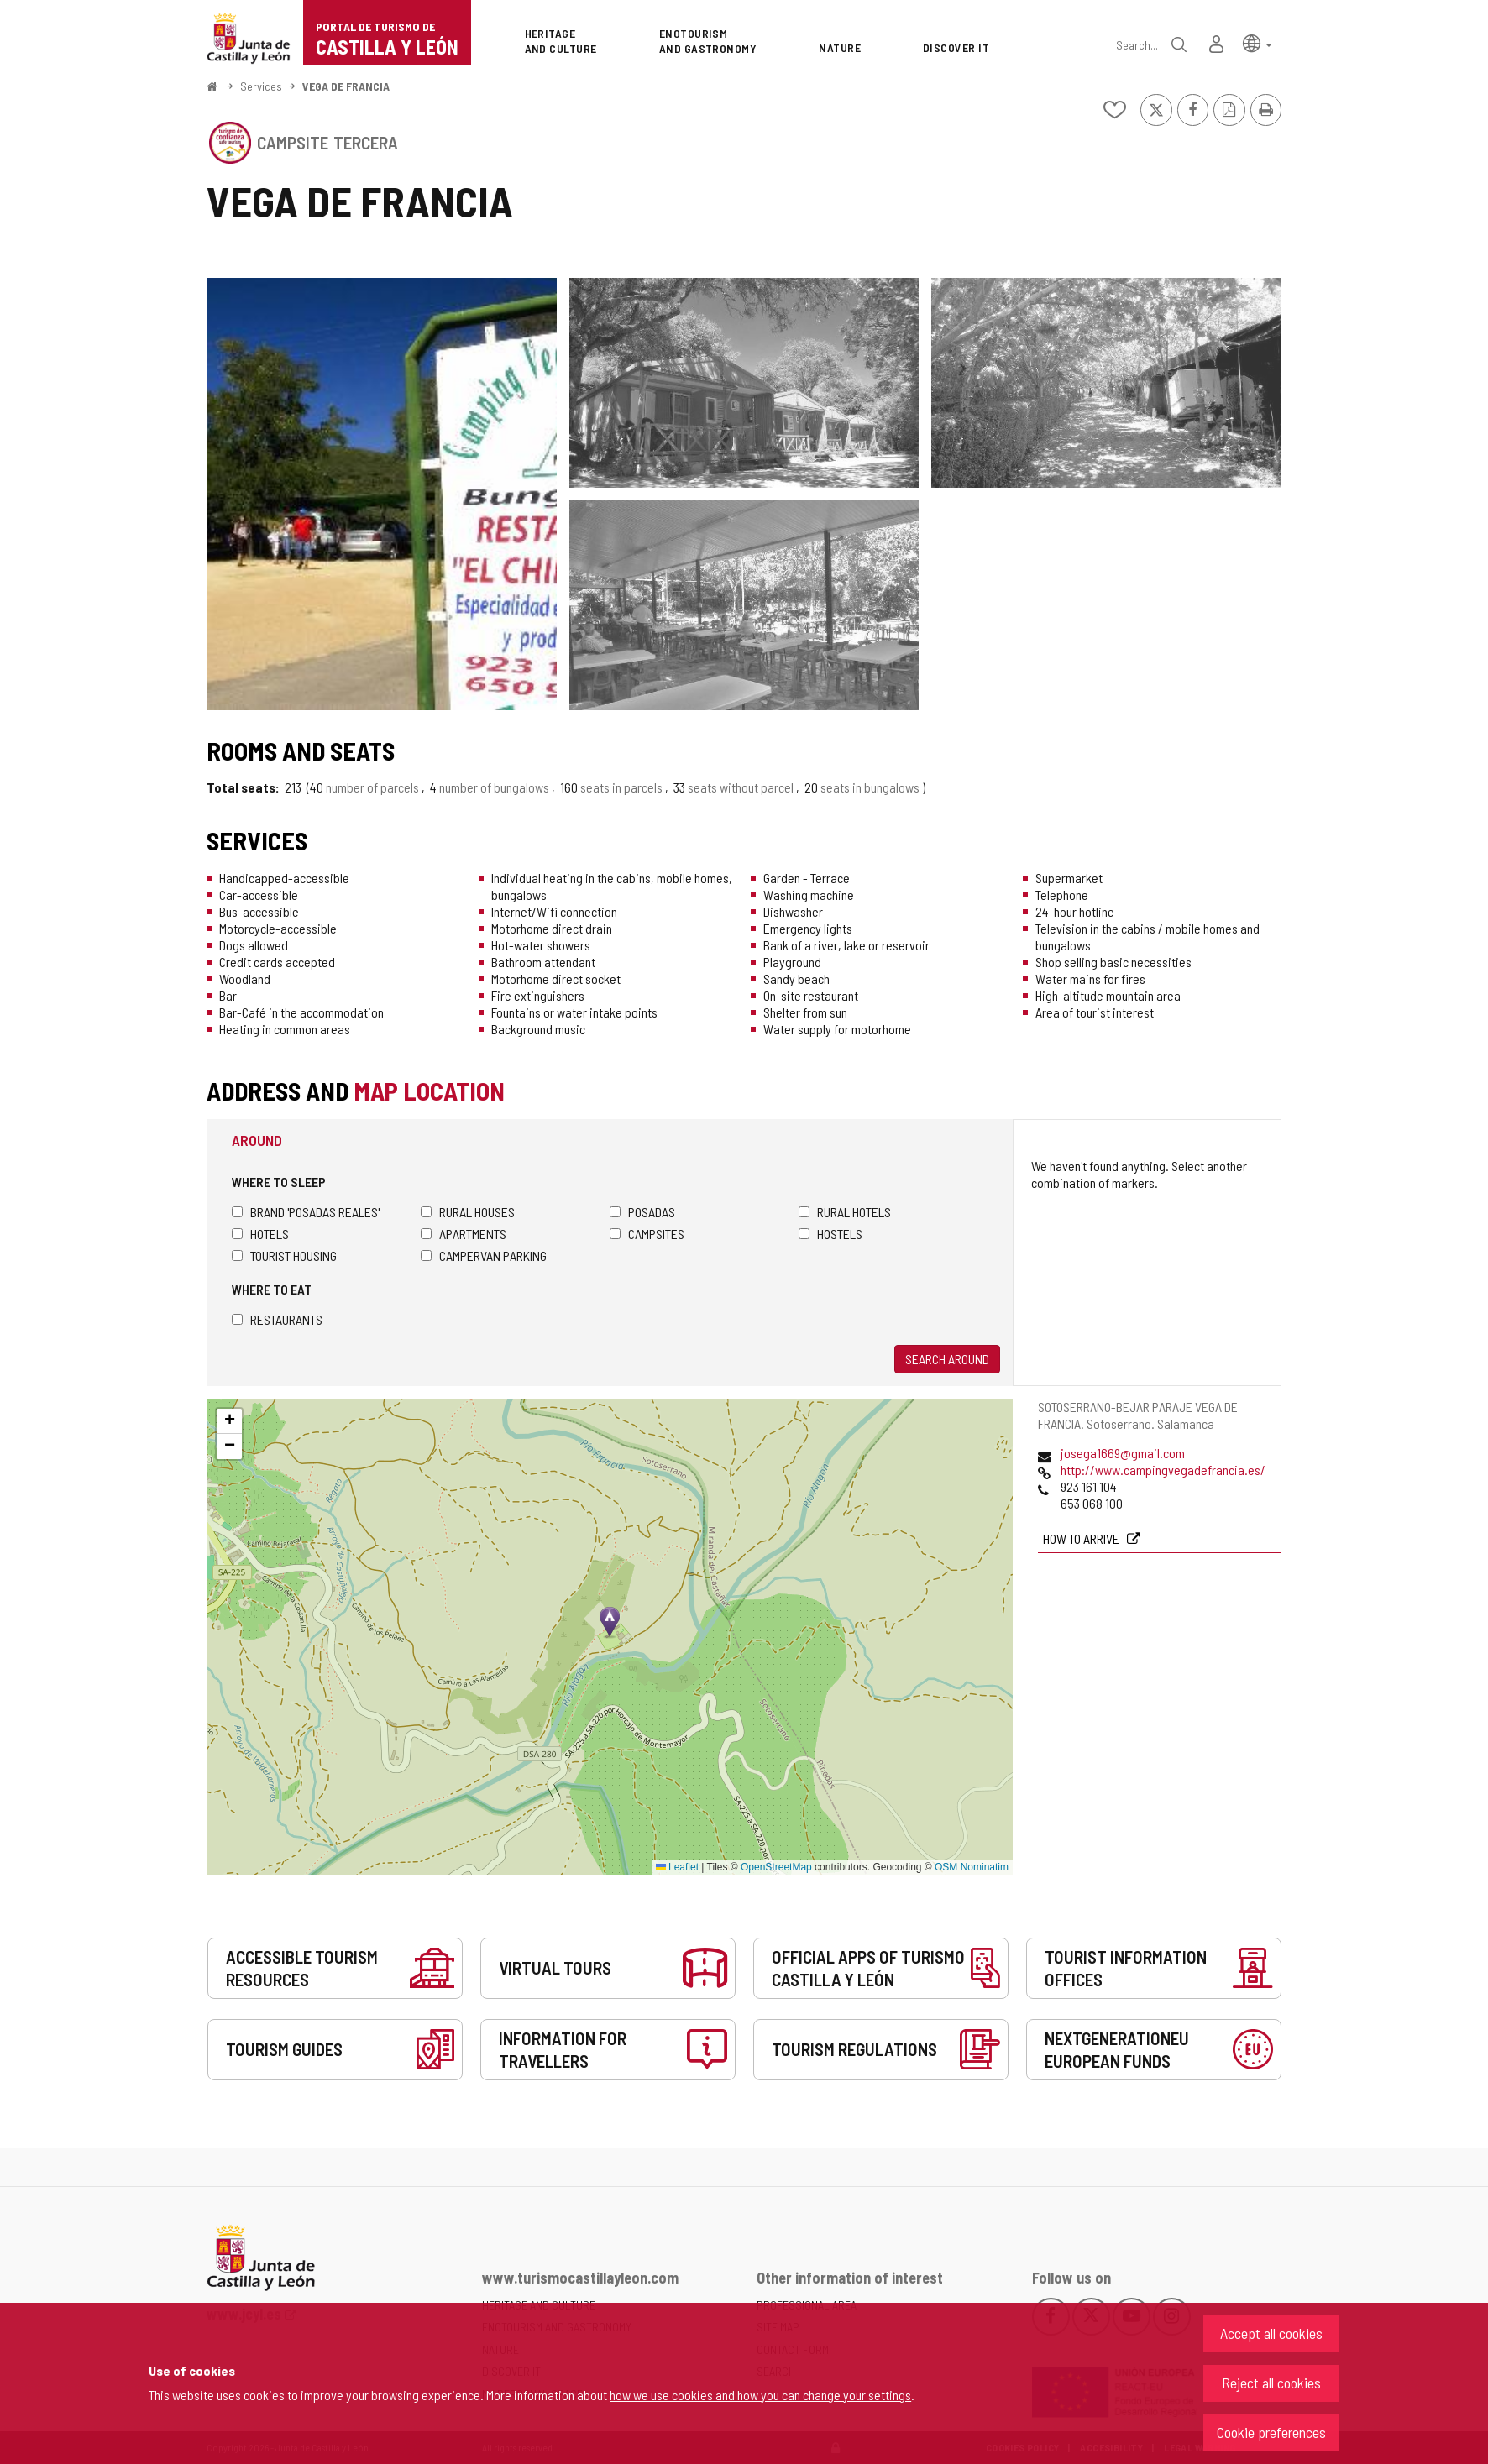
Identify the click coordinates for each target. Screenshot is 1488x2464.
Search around (947, 1359)
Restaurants (277, 1319)
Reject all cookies (1271, 2382)
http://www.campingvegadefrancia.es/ (1163, 1470)
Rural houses (468, 1212)
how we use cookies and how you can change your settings (760, 2395)
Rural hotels (845, 1212)
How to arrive (1082, 1538)
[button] (1257, 42)
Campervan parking (484, 1255)
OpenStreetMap (776, 1867)
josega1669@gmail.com (1123, 1453)
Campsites (647, 1234)
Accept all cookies (1271, 2333)
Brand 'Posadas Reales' (306, 1212)
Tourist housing (284, 1255)
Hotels (260, 1234)
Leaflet (677, 1867)
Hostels (830, 1234)
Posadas (642, 1212)
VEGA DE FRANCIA (346, 86)
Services (261, 86)
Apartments (463, 1234)
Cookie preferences (1271, 2432)
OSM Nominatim (972, 1867)
